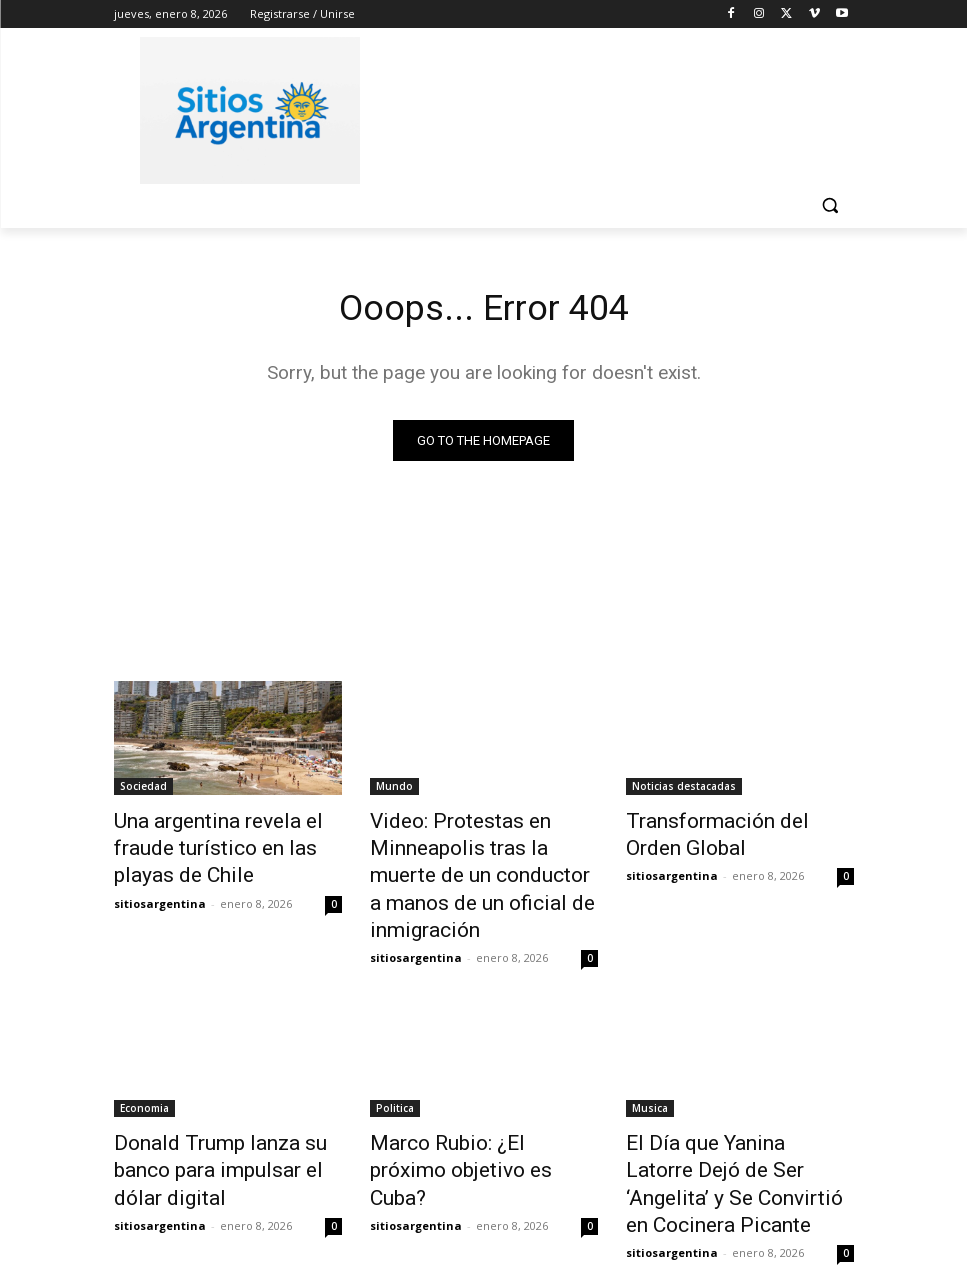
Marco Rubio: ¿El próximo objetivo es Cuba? (465, 1107)
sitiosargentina (160, 868)
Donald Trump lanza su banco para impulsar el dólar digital (224, 1107)
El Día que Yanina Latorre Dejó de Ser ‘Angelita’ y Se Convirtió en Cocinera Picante (739, 1118)
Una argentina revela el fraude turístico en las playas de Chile (227, 833)
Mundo (394, 789)
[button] (830, 205)
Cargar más (484, 1209)
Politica (395, 1063)
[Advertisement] (620, 107)
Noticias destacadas (684, 789)
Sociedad (143, 789)
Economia (144, 1063)
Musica (650, 1063)
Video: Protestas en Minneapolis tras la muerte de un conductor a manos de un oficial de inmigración (481, 855)
